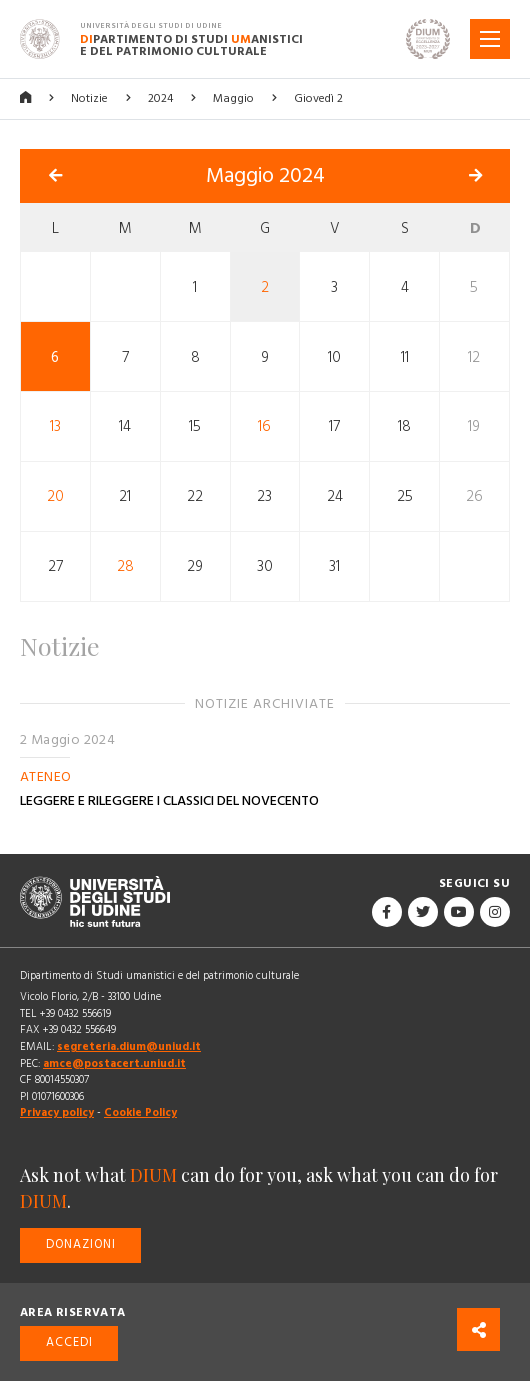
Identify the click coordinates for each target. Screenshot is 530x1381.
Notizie (89, 98)
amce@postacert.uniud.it (114, 1063)
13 (55, 426)
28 (125, 566)
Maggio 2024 (265, 176)
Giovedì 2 (318, 98)
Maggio (233, 98)
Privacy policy (57, 1112)
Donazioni (81, 1244)
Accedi (69, 1342)
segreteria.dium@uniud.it (129, 1046)
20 (55, 496)
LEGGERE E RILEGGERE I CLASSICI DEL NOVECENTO (169, 801)
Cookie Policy (140, 1112)
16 (264, 426)
